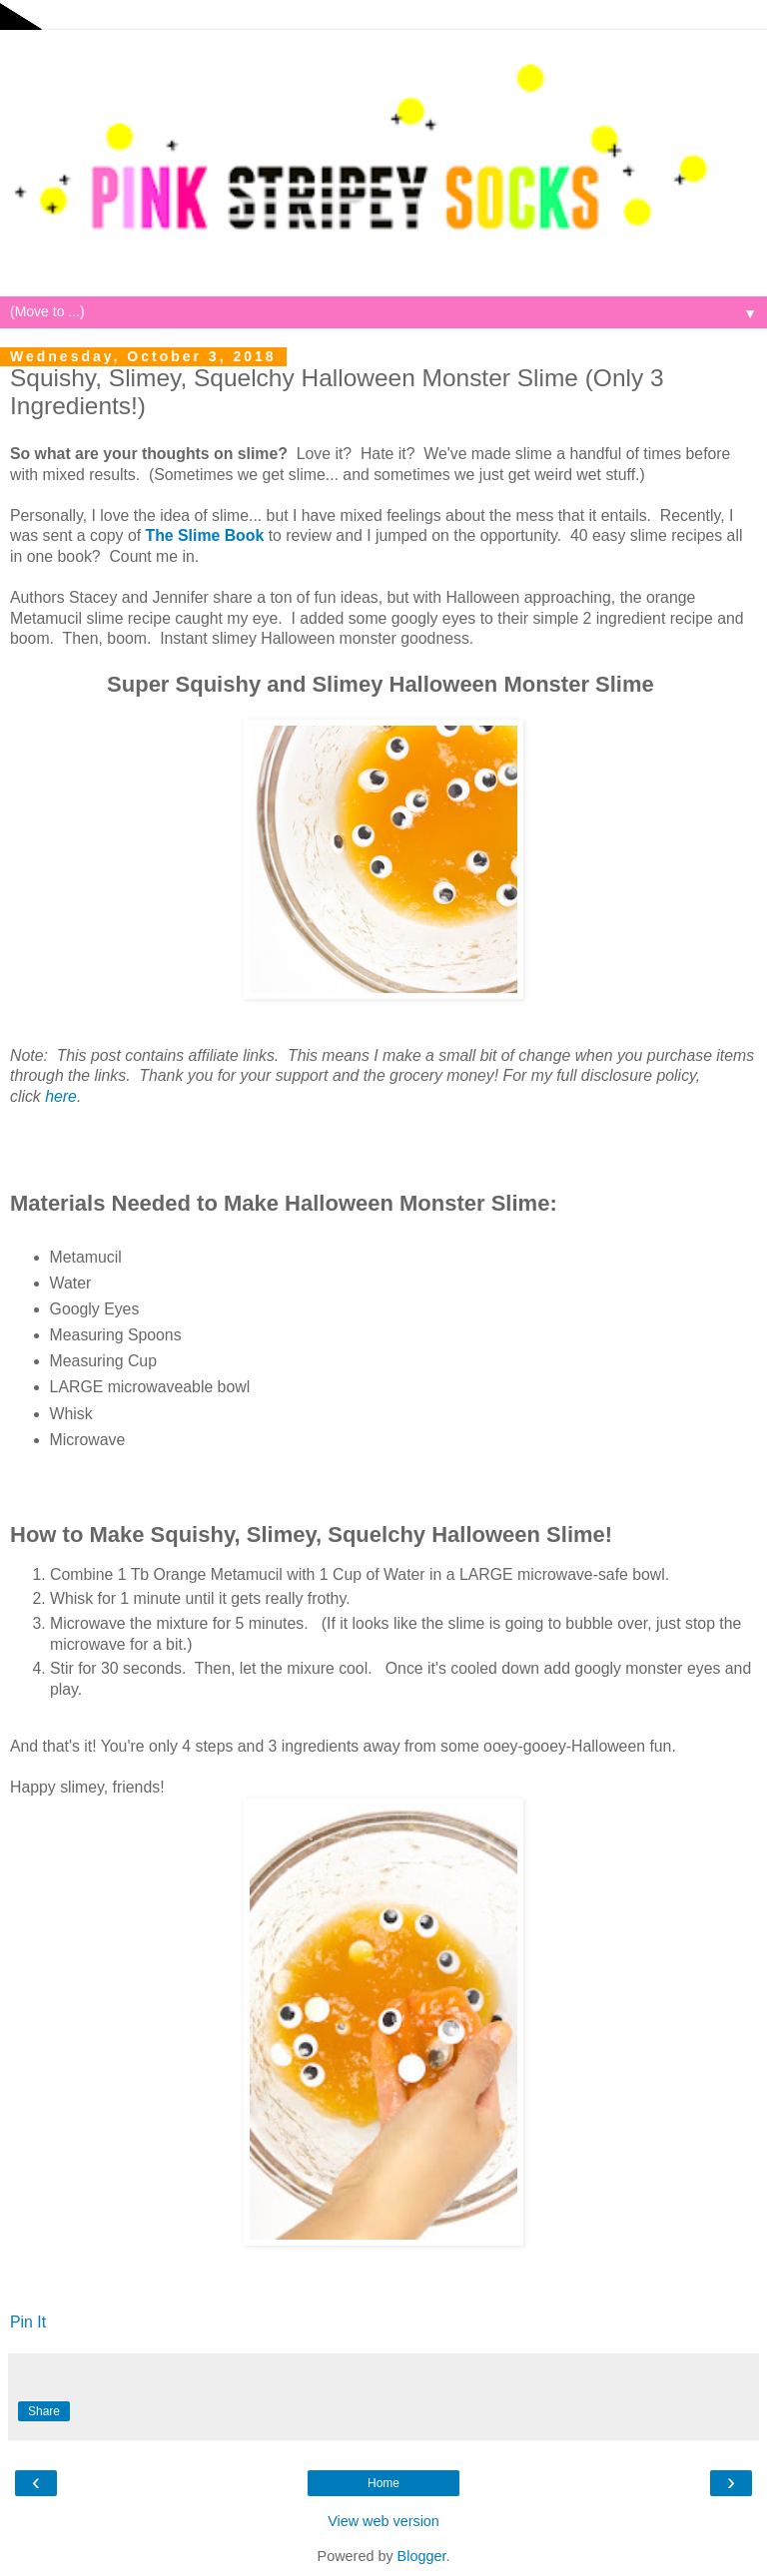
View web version (383, 2521)
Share (44, 2411)
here (61, 1096)
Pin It (28, 2322)
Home (383, 2483)
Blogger (421, 2556)
